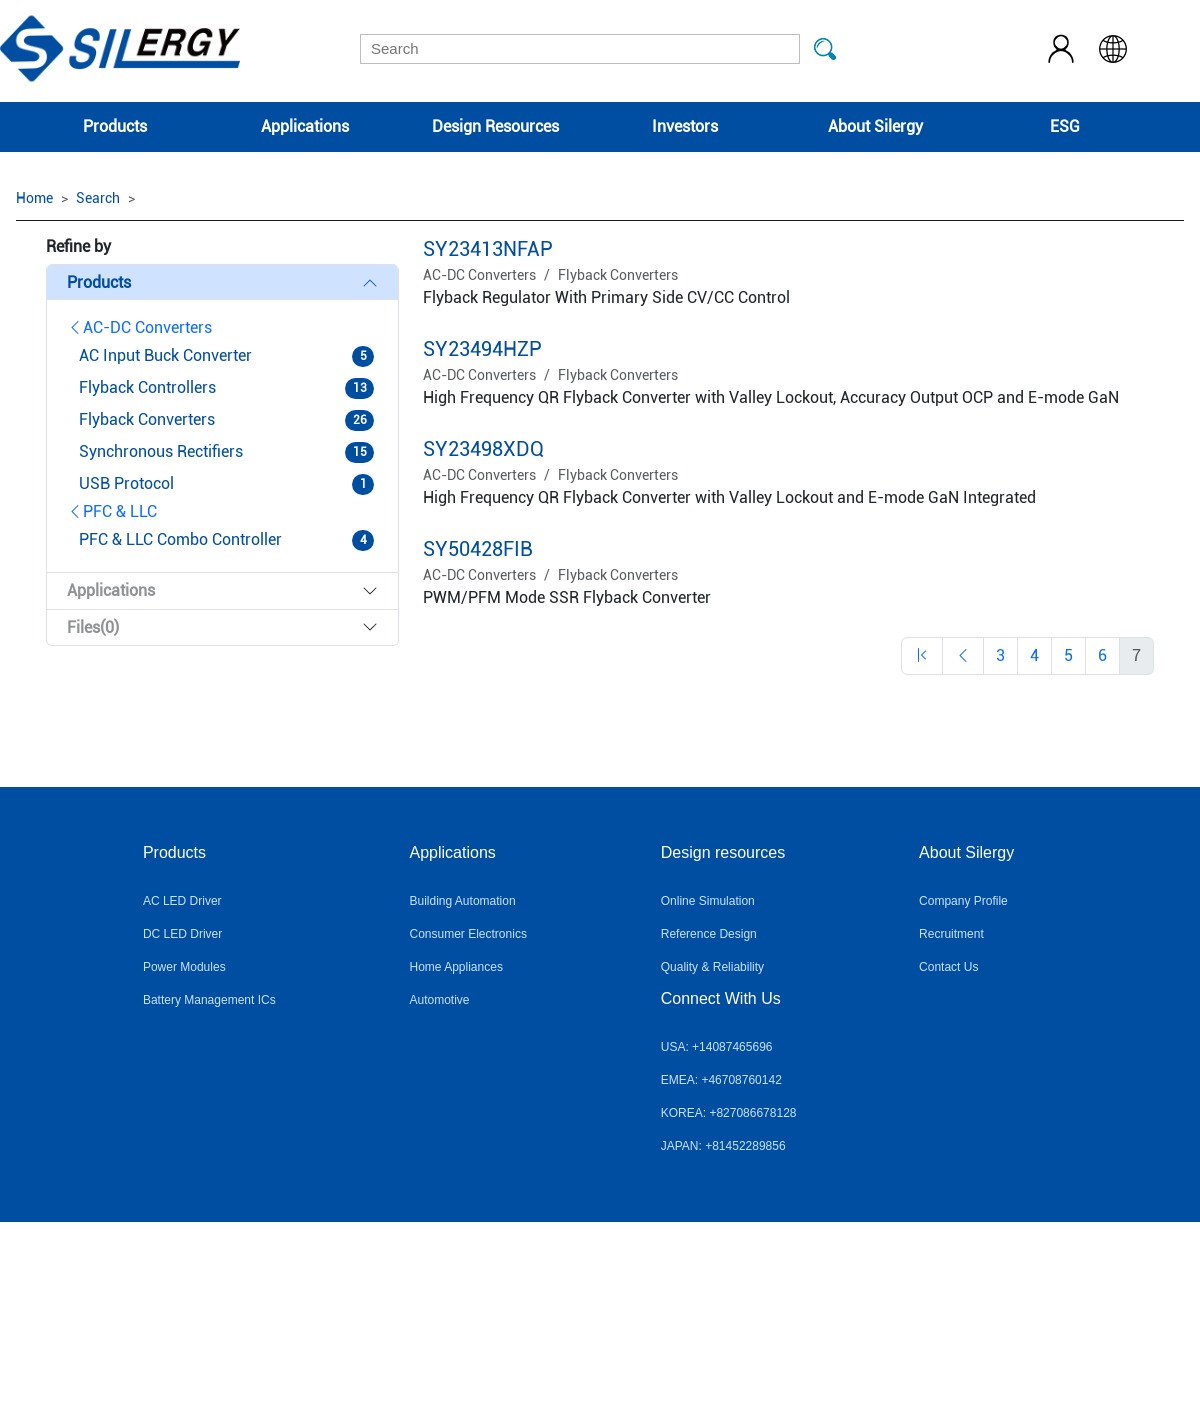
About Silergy (875, 126)
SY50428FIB (478, 549)
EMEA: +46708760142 (721, 1080)
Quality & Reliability (712, 967)
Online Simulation (708, 901)
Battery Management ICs (209, 1000)
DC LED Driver (182, 934)
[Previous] (922, 656)
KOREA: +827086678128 (729, 1113)
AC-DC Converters (139, 327)
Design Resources (495, 126)
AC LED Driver (182, 901)
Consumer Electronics (468, 934)
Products (115, 126)
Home (34, 198)
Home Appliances (456, 967)
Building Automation (463, 901)
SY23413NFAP (488, 249)
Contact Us (948, 967)
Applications (305, 126)
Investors (685, 126)
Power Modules (184, 967)
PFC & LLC (112, 511)
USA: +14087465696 (717, 1047)
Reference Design (709, 934)
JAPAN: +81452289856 (723, 1146)
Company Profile (963, 901)
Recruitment (951, 934)
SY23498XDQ (483, 449)
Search (98, 198)
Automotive (440, 1000)
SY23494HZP (482, 349)
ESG (1065, 126)
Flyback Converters (618, 275)
